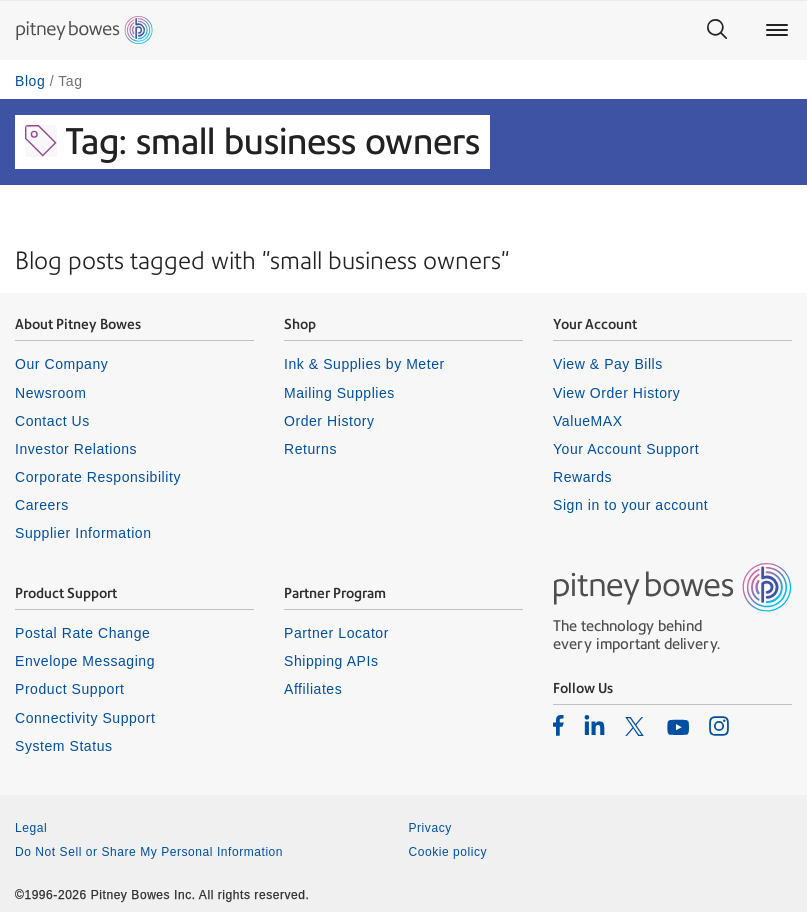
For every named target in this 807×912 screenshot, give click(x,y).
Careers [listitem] (42, 505)
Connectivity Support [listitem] (85, 718)
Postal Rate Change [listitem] (82, 633)
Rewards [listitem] (582, 477)
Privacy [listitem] (430, 828)
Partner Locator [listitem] (336, 633)
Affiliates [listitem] (313, 689)
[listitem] (558, 725)
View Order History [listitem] (616, 393)
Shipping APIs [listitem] (331, 661)
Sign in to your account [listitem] (630, 505)
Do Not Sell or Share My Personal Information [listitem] (149, 852)
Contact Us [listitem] (52, 421)
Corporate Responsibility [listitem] (98, 477)
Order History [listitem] (329, 421)
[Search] (717, 30)
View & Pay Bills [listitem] (608, 364)
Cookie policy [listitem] (448, 852)
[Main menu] (777, 30)
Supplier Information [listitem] (83, 533)
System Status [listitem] (64, 746)
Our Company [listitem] (61, 364)
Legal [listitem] (31, 828)
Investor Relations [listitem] (76, 449)
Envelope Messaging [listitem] (85, 661)
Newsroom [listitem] (50, 393)
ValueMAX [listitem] (588, 421)
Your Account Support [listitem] (626, 449)
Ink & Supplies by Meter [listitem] (364, 364)
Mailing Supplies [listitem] (339, 393)
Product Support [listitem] (70, 689)
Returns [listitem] (310, 449)
